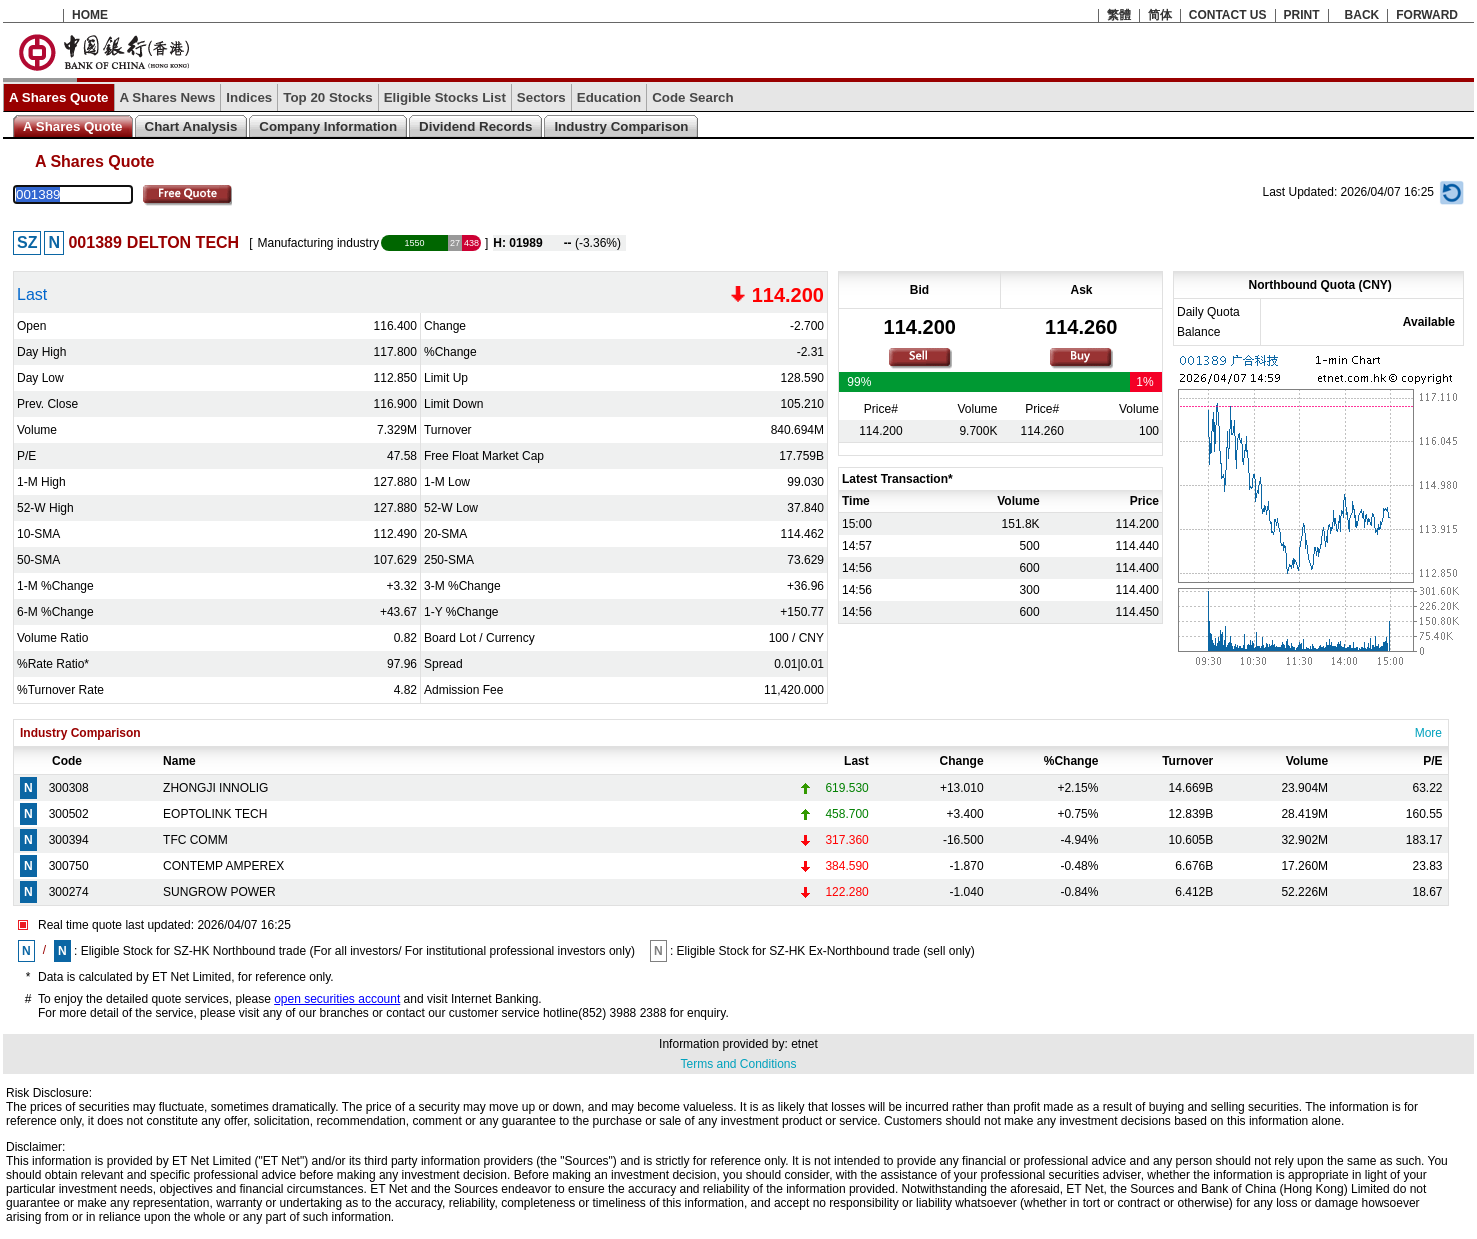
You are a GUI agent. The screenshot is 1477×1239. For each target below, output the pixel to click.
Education (609, 97)
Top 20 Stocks (327, 97)
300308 (69, 788)
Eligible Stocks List (445, 97)
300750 (69, 866)
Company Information (328, 126)
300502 (69, 814)
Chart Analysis (191, 126)
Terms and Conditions (738, 1064)
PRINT (1302, 15)
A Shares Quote (59, 97)
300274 (69, 892)
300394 (69, 840)
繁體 (1119, 15)
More (1428, 733)
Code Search (692, 97)
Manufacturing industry (318, 243)
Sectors (541, 97)
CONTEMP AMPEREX (223, 866)
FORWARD (1427, 15)
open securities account (337, 999)
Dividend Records (475, 126)
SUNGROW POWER (219, 892)
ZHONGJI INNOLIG (215, 788)
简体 (1160, 15)
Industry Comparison (621, 126)
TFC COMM (195, 840)
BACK (1362, 15)
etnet (804, 1044)
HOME (90, 15)
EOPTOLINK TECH (215, 814)
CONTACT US (1228, 15)
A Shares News (168, 97)
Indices (249, 97)
